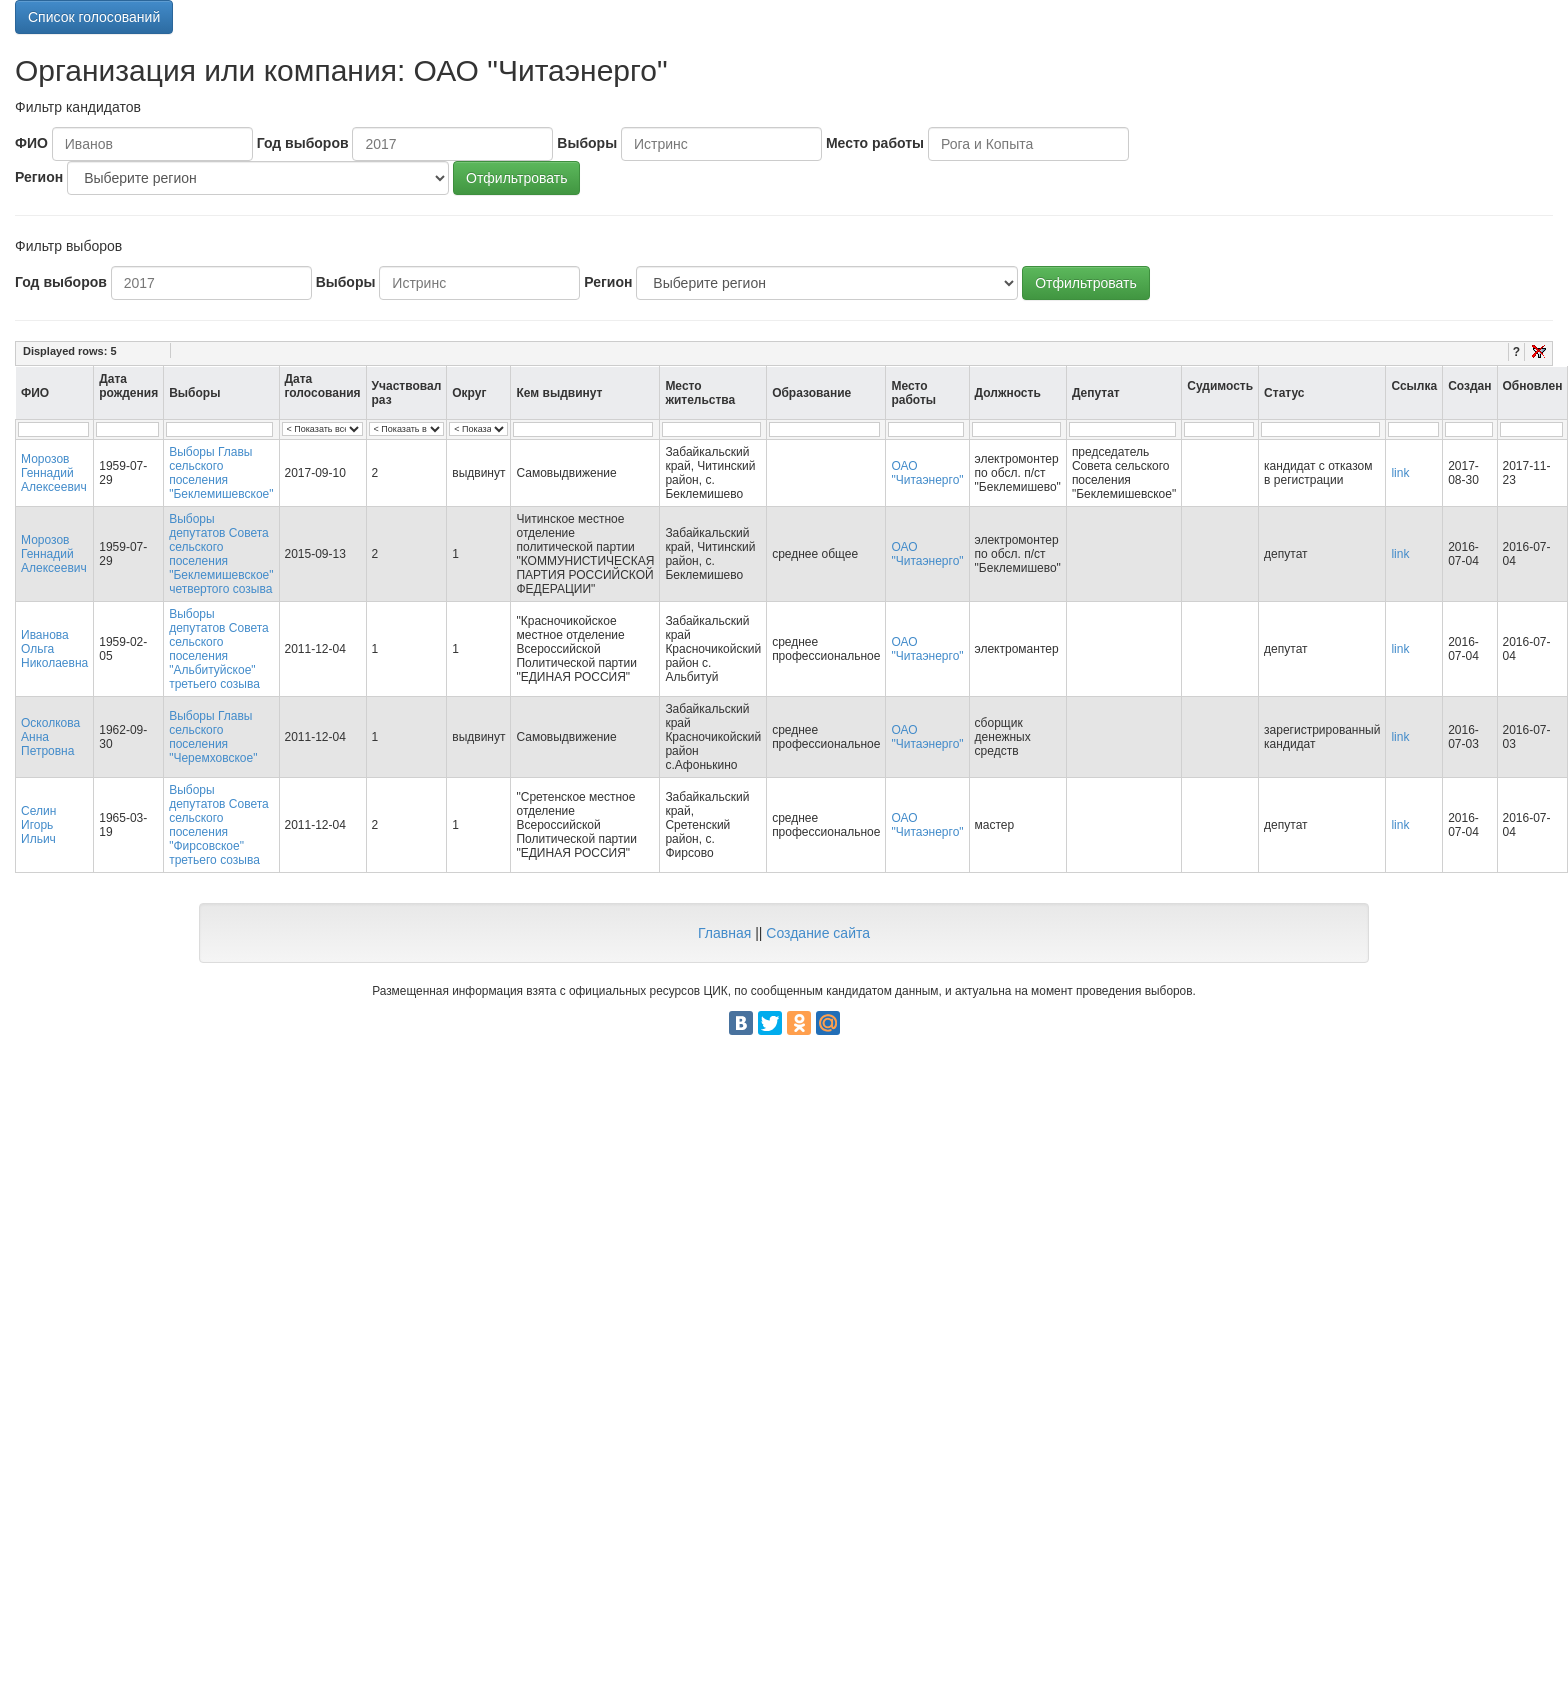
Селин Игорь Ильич (38, 825)
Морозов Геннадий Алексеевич (54, 473)
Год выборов (303, 143)
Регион (39, 177)
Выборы (587, 143)
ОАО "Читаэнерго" (927, 473)
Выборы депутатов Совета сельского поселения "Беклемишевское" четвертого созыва (221, 554)
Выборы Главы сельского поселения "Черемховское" (213, 737)
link (1400, 473)
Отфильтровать (516, 178)
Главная (724, 933)
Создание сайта (818, 933)
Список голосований (94, 17)
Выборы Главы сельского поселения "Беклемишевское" (221, 473)
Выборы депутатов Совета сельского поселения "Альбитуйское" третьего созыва (219, 649)
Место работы (875, 143)
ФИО (31, 143)
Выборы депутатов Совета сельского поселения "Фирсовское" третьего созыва (219, 825)
